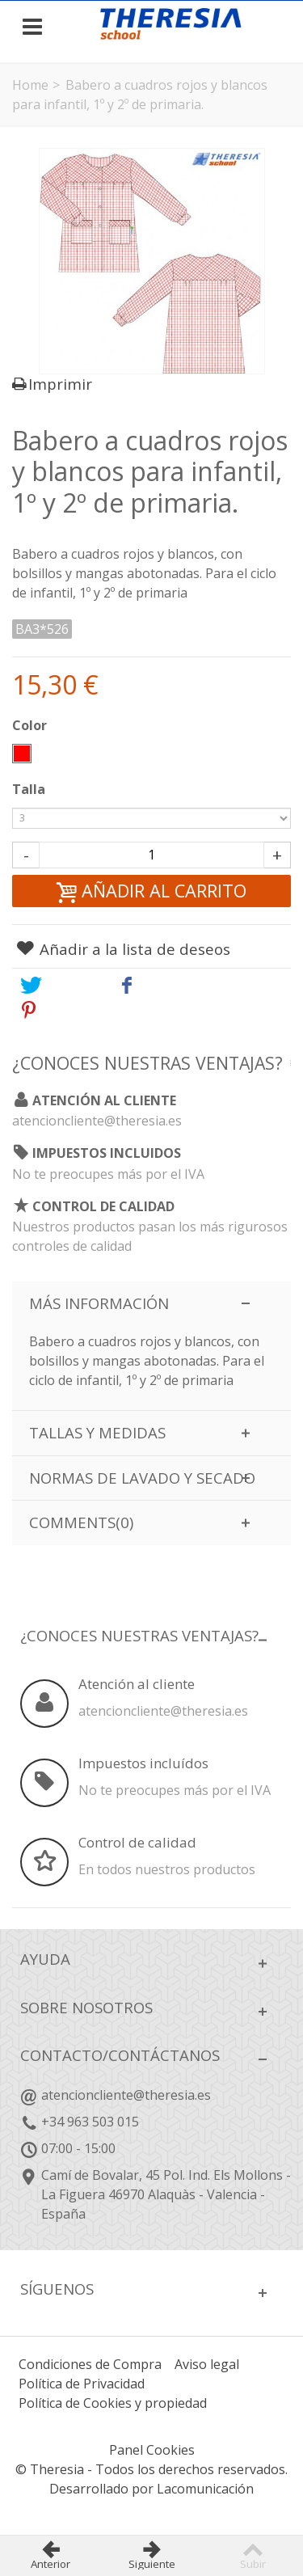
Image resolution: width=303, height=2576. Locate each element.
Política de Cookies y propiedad (113, 2403)
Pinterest (66, 1009)
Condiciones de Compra (90, 2364)
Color (31, 725)
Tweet (55, 985)
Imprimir (60, 384)
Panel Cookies (152, 2450)
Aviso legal (207, 2364)
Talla (30, 789)
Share (151, 985)
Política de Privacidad (82, 2383)
